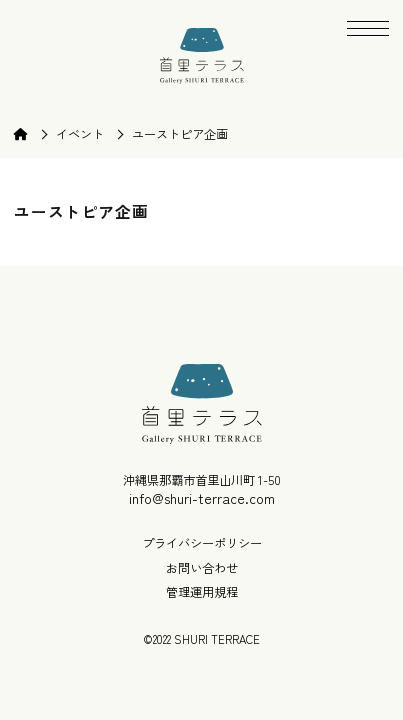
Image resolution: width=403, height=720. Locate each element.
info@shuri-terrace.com (202, 498)
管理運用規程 (202, 592)
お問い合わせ (202, 568)
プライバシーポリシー (202, 543)
